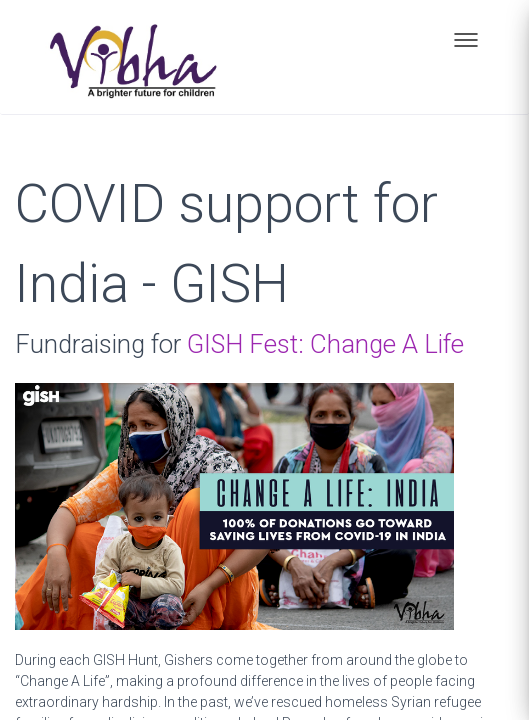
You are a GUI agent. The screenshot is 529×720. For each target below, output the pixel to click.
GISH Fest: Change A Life (325, 344)
